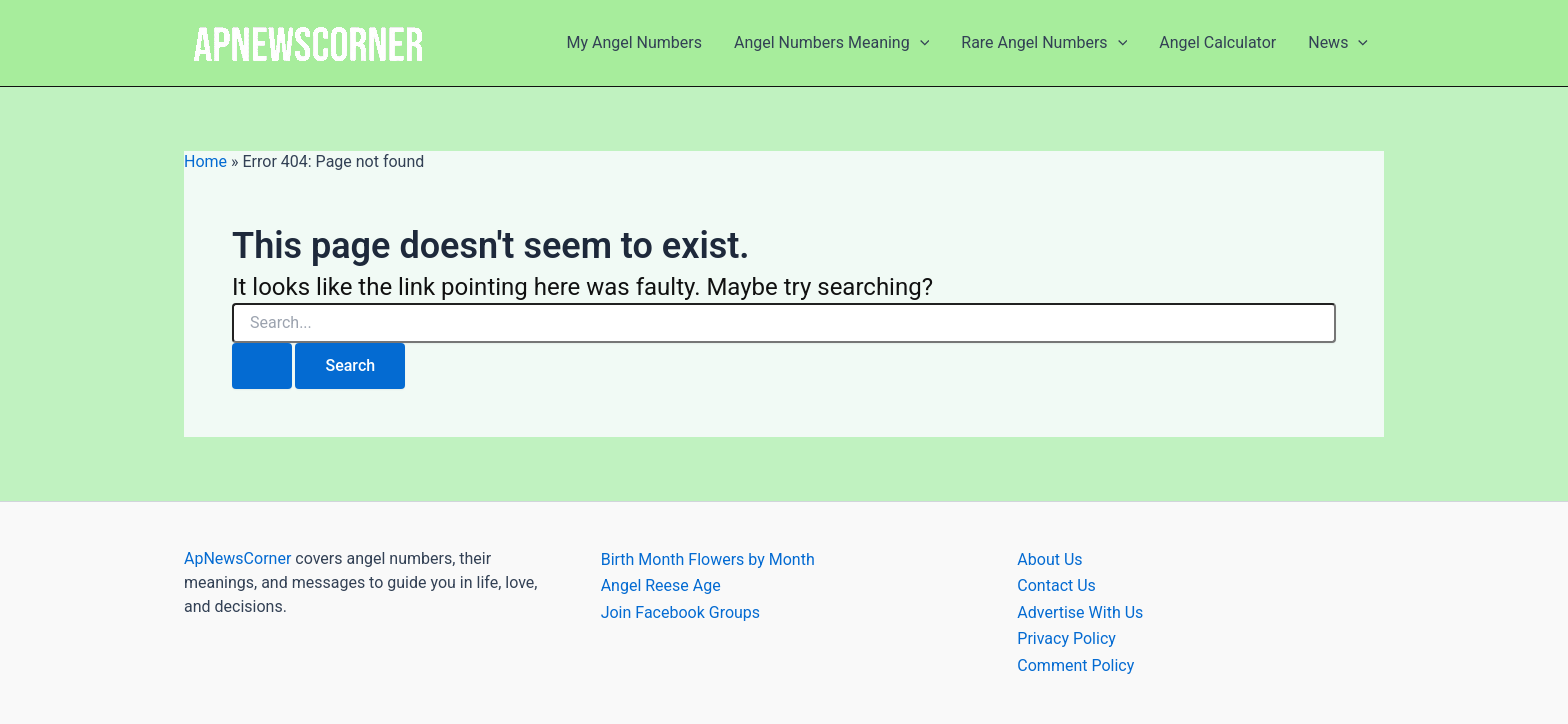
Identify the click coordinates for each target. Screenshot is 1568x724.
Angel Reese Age (661, 585)
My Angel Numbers (634, 42)
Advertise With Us (1080, 612)
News (1338, 43)
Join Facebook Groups (680, 612)
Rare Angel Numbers (1044, 43)
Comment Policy (1075, 665)
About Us (1049, 559)
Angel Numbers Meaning (831, 43)
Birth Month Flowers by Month (708, 559)
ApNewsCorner (237, 558)
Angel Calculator (1217, 42)
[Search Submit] (262, 366)
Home (205, 161)
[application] (920, 43)
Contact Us (1056, 585)
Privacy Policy (1066, 638)
